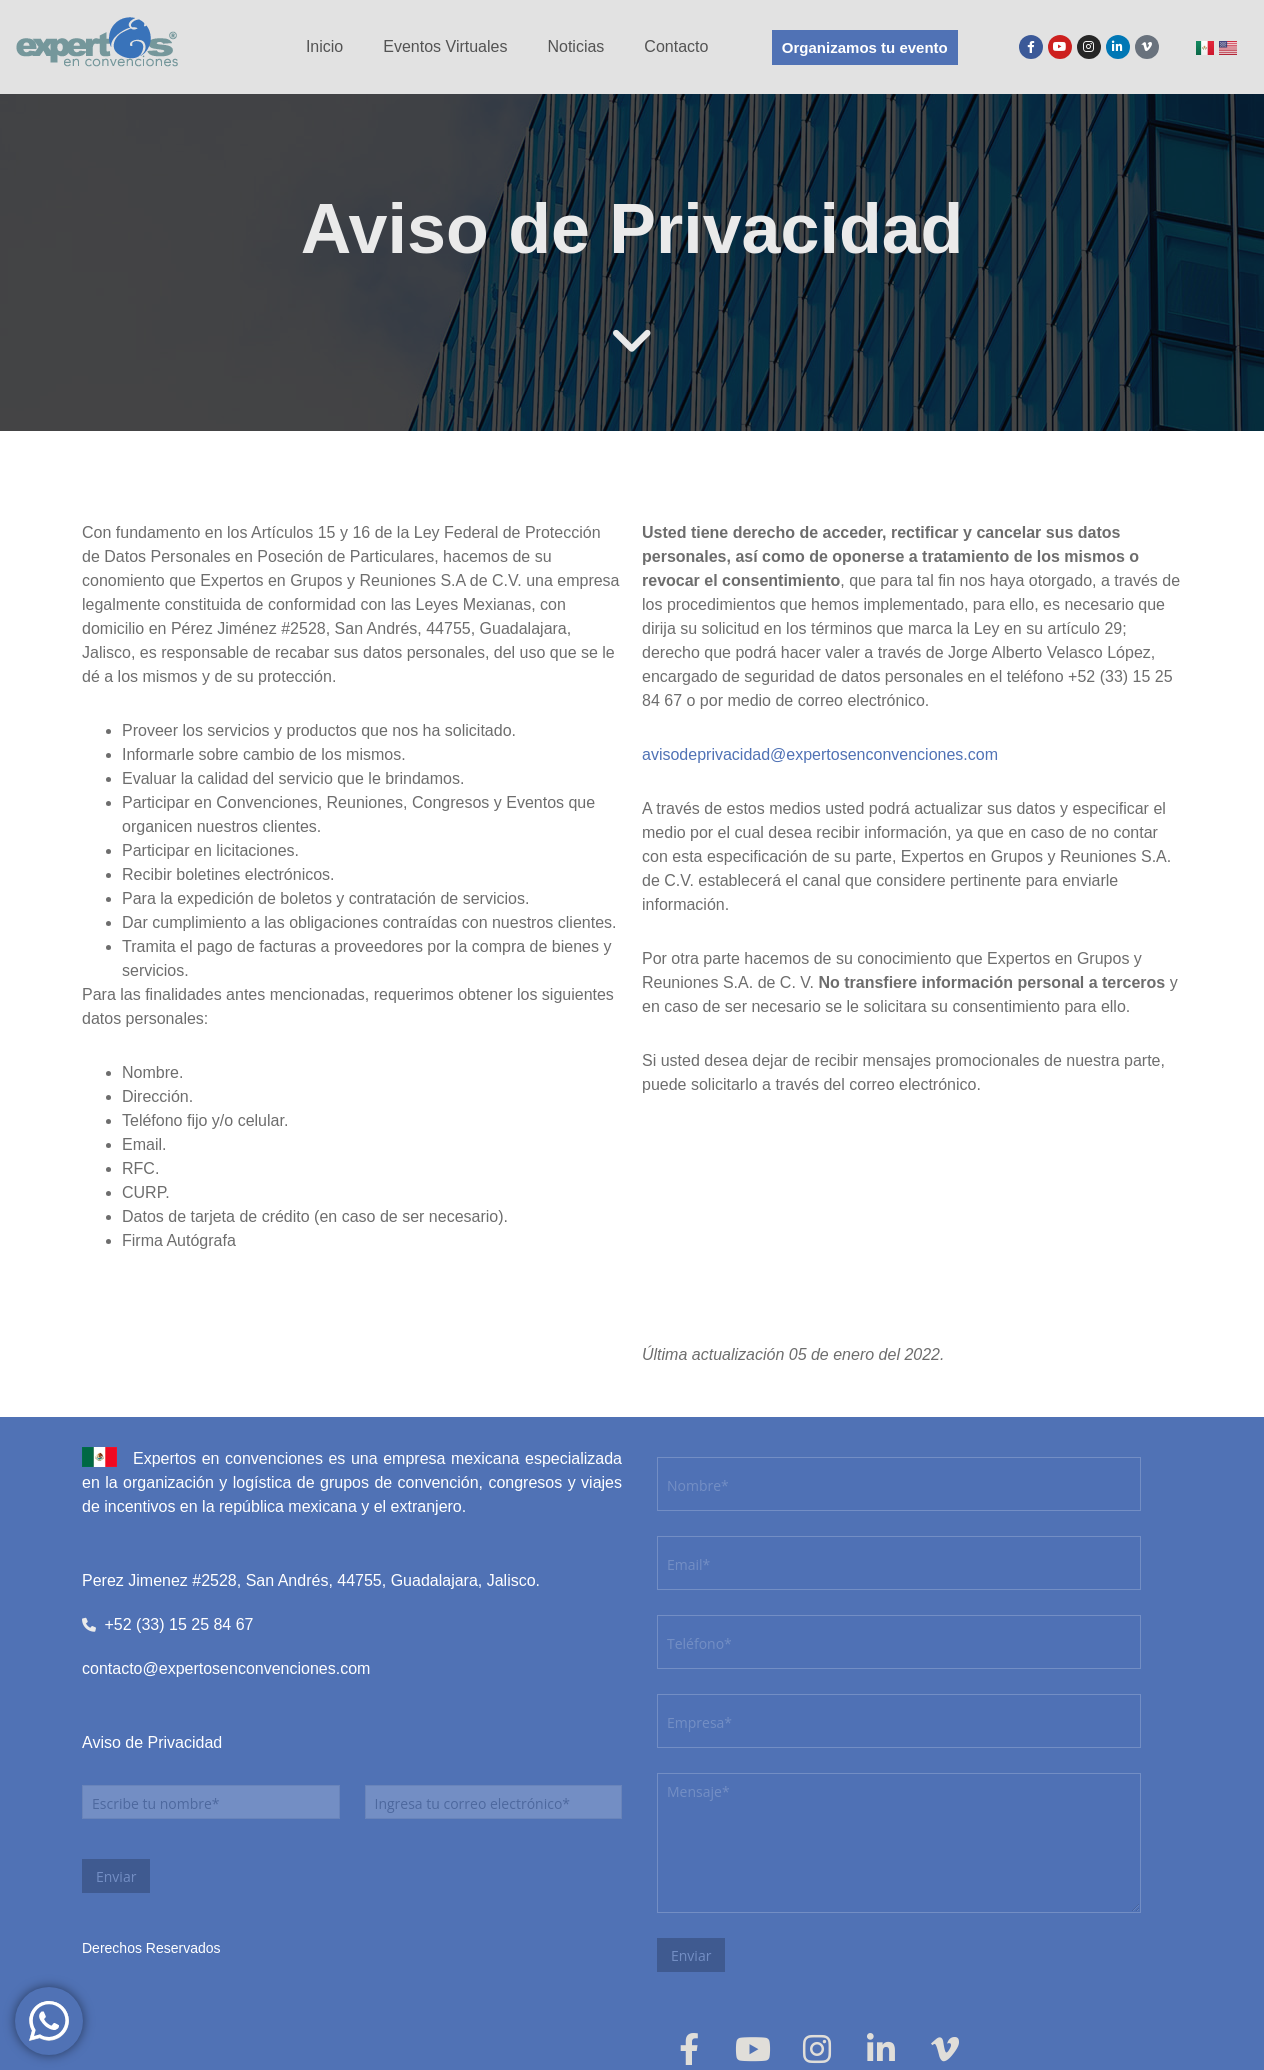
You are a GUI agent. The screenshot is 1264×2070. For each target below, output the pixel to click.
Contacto (676, 46)
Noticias (575, 46)
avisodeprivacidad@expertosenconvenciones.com (820, 754)
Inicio (324, 46)
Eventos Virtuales (445, 46)
